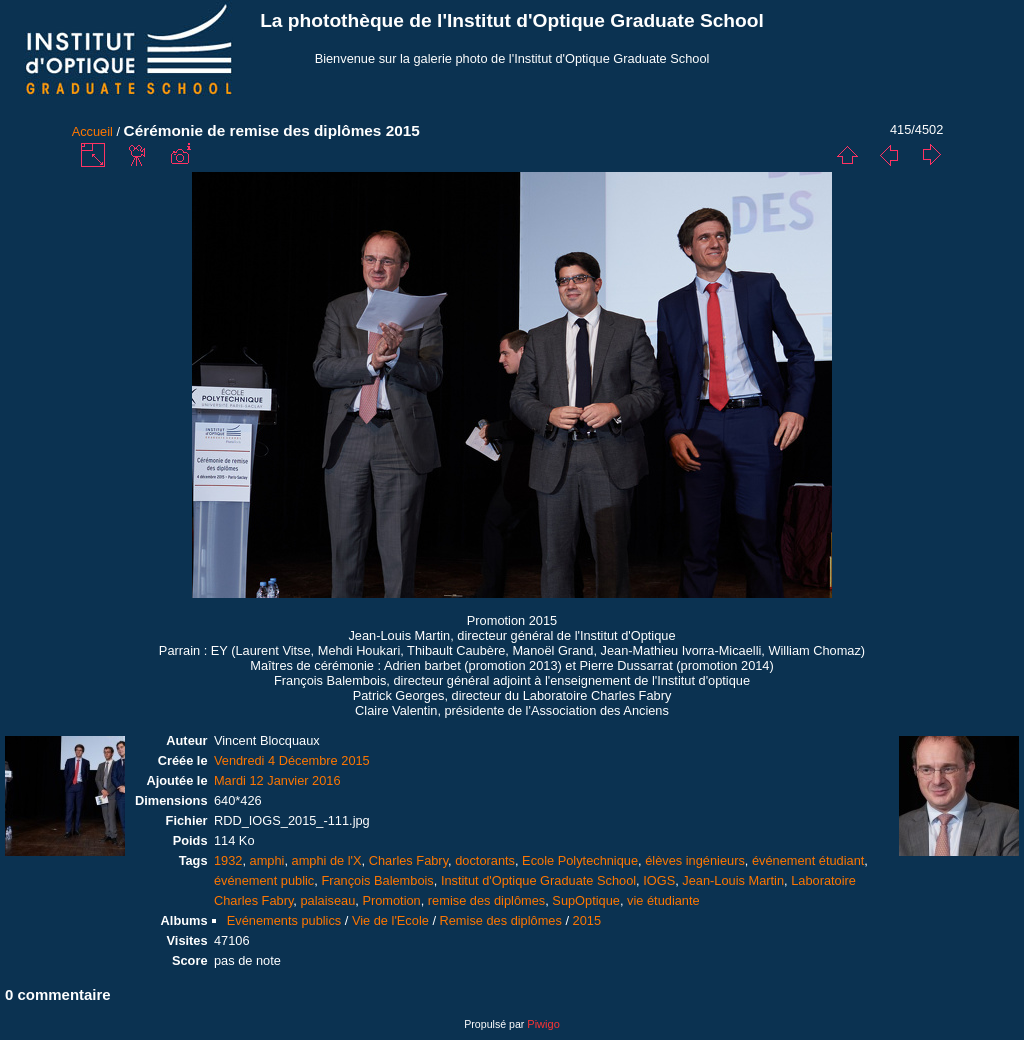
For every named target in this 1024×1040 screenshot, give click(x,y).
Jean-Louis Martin (733, 880)
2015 (587, 920)
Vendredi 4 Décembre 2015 (292, 760)
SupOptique (586, 900)
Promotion (391, 900)
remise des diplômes (486, 900)
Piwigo (543, 1024)
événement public (264, 880)
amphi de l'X (327, 860)
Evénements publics (284, 920)
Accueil (92, 131)
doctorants (485, 860)
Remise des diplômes (501, 920)
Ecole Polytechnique (580, 860)
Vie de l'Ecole (390, 920)
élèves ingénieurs (695, 860)
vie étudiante (663, 900)
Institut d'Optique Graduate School (538, 880)
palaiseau (327, 900)
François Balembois (377, 880)
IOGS (659, 880)
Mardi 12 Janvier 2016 (277, 780)
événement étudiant (808, 860)
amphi (267, 860)
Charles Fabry (408, 860)
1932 (228, 860)
